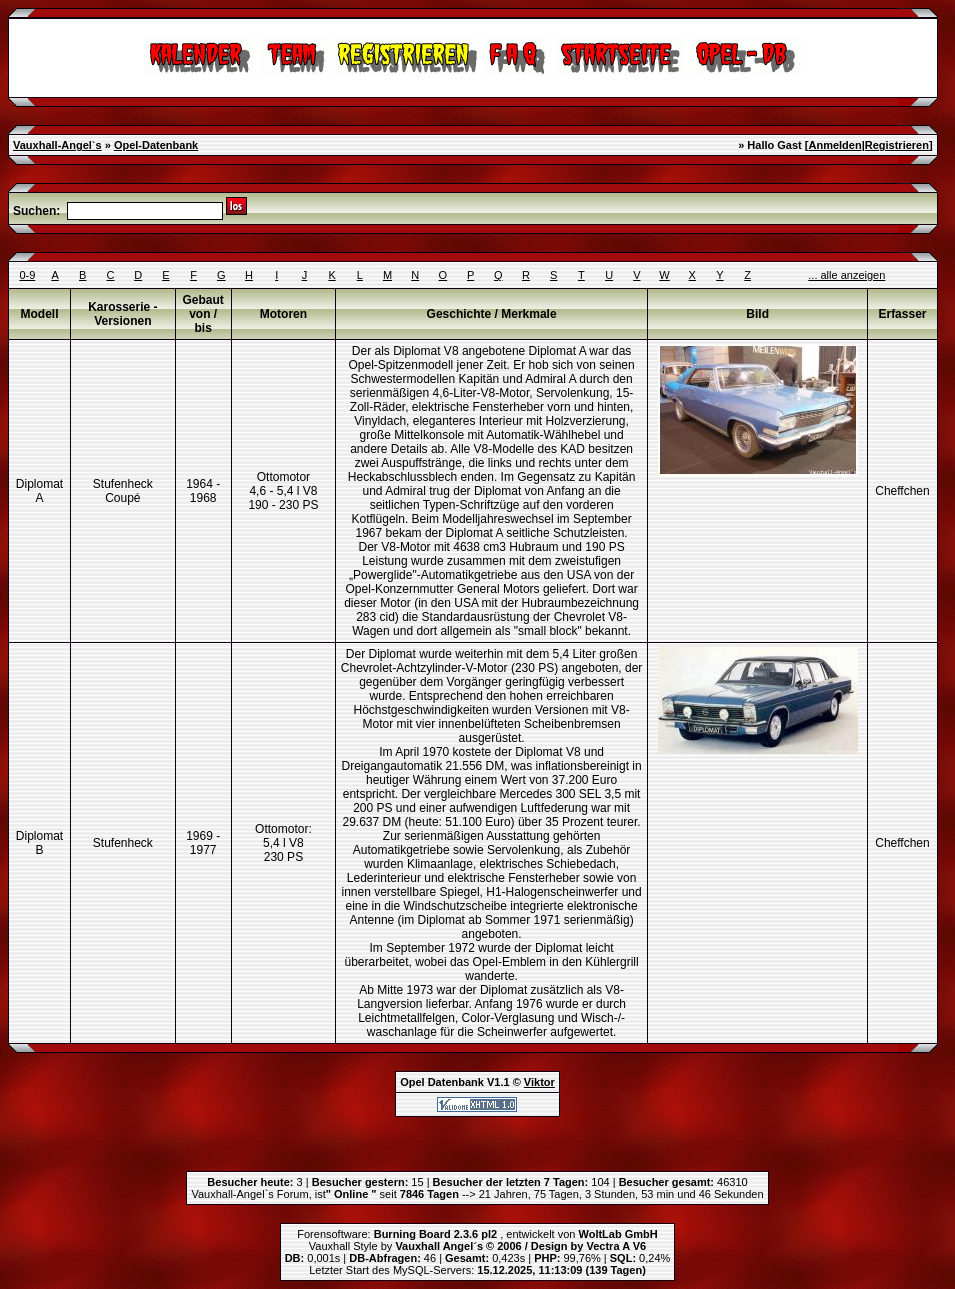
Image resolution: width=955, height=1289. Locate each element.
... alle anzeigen (846, 275)
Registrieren (897, 145)
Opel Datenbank (442, 1082)
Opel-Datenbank (156, 145)
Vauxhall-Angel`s (57, 145)
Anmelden (834, 145)
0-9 (27, 275)
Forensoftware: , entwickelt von (477, 1234)
